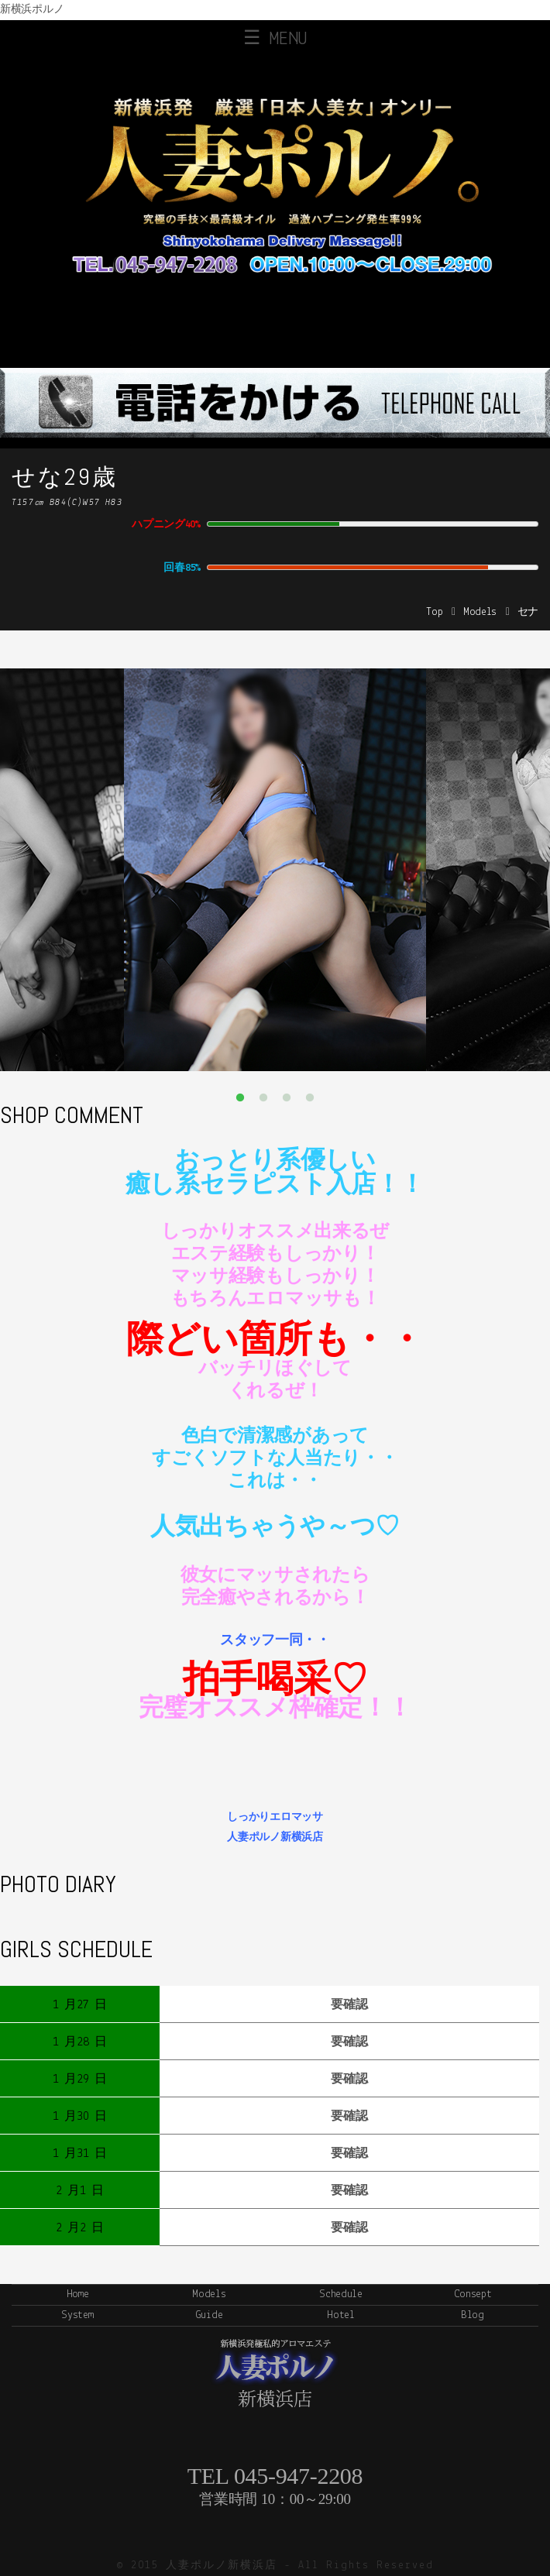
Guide (209, 2315)
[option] (275, 869)
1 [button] (240, 1098)
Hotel (341, 2315)
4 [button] (310, 1098)
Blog (472, 2315)
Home (78, 2294)
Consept (473, 2294)
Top (434, 612)
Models (480, 612)
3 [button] (286, 1098)
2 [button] (263, 1098)
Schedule (341, 2294)
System (77, 2315)
